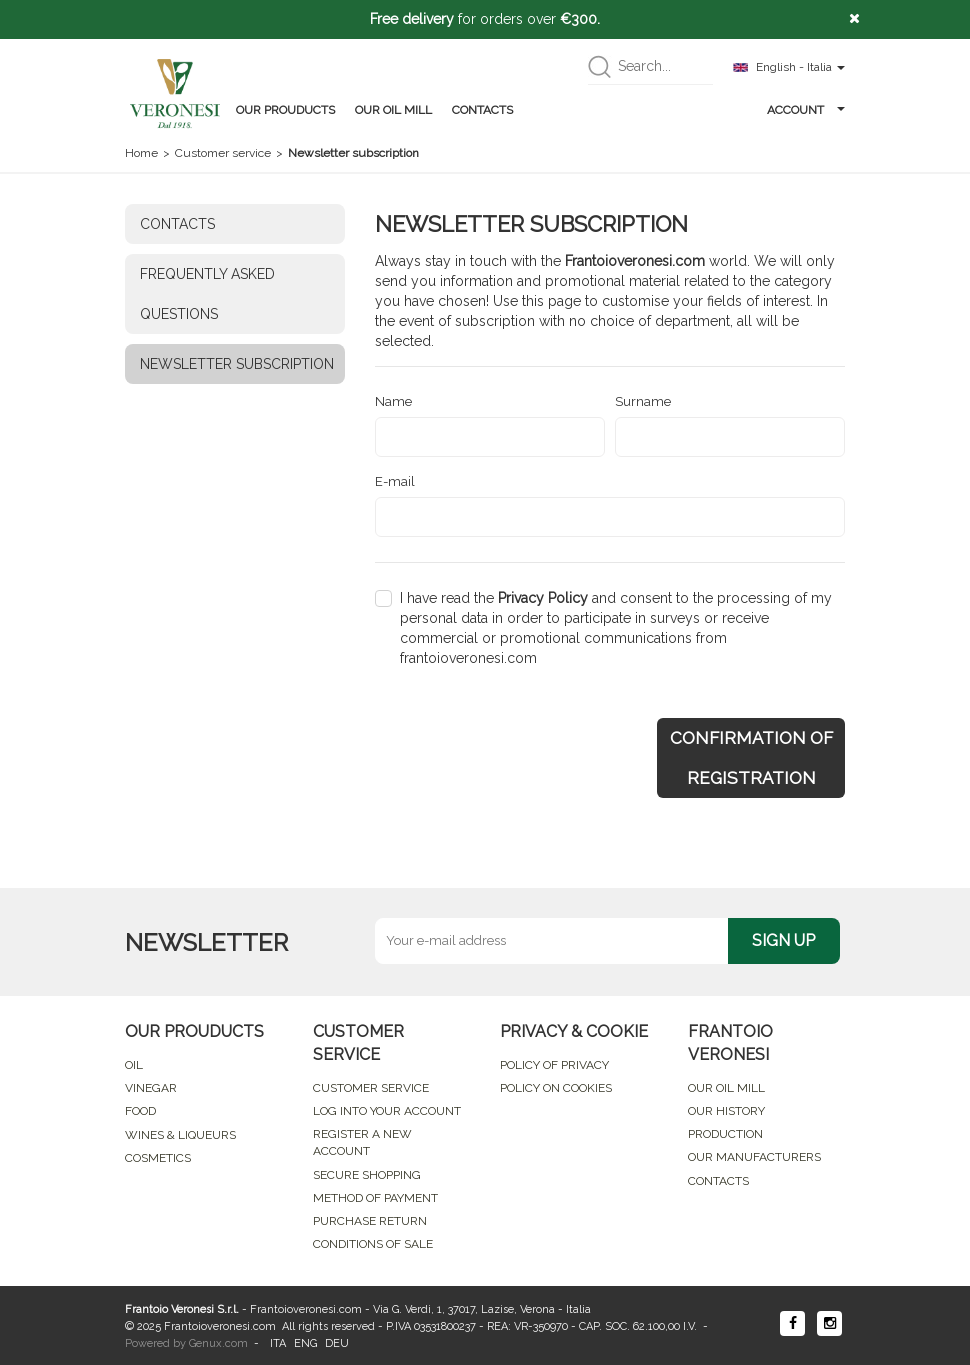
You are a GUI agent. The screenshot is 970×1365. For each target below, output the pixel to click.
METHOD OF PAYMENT (375, 1198)
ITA (278, 1343)
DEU (337, 1343)
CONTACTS (482, 110)
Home (141, 153)
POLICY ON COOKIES (556, 1088)
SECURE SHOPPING (367, 1175)
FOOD (140, 1111)
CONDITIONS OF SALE (373, 1244)
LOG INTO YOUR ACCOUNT (387, 1111)
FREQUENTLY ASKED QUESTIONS (207, 294)
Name (393, 401)
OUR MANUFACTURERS (754, 1157)
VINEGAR (151, 1088)
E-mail (395, 481)
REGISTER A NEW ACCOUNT (362, 1142)
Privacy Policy (543, 598)
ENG (305, 1343)
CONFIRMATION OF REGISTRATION (751, 758)
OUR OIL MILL (393, 110)
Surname (643, 401)
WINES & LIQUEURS (180, 1135)
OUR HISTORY (726, 1111)
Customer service (223, 153)
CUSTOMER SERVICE (371, 1088)
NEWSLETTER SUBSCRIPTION (237, 364)
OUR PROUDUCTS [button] (285, 110)
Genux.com (218, 1343)
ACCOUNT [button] (806, 110)
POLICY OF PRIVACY (554, 1065)
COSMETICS (158, 1158)
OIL (134, 1065)
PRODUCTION (725, 1134)
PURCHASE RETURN (370, 1221)
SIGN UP (783, 940)
